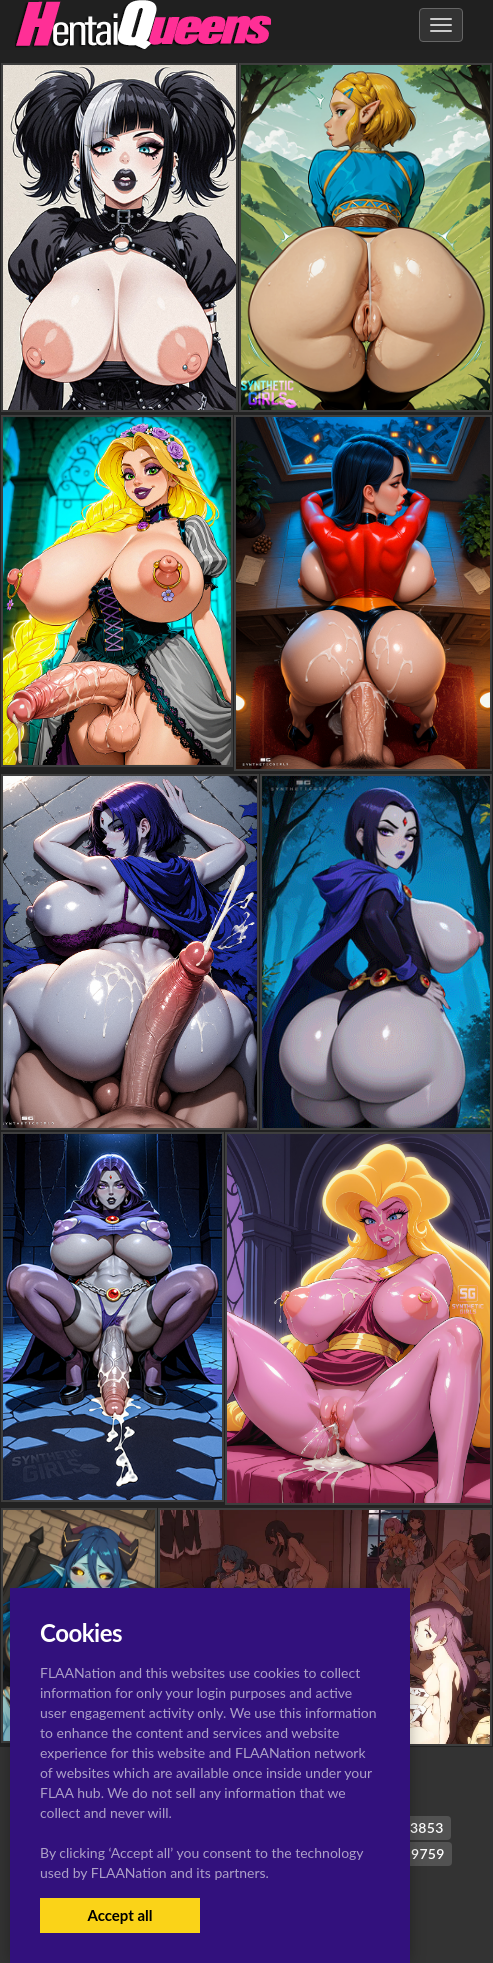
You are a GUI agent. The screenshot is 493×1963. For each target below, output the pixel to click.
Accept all (119, 1915)
